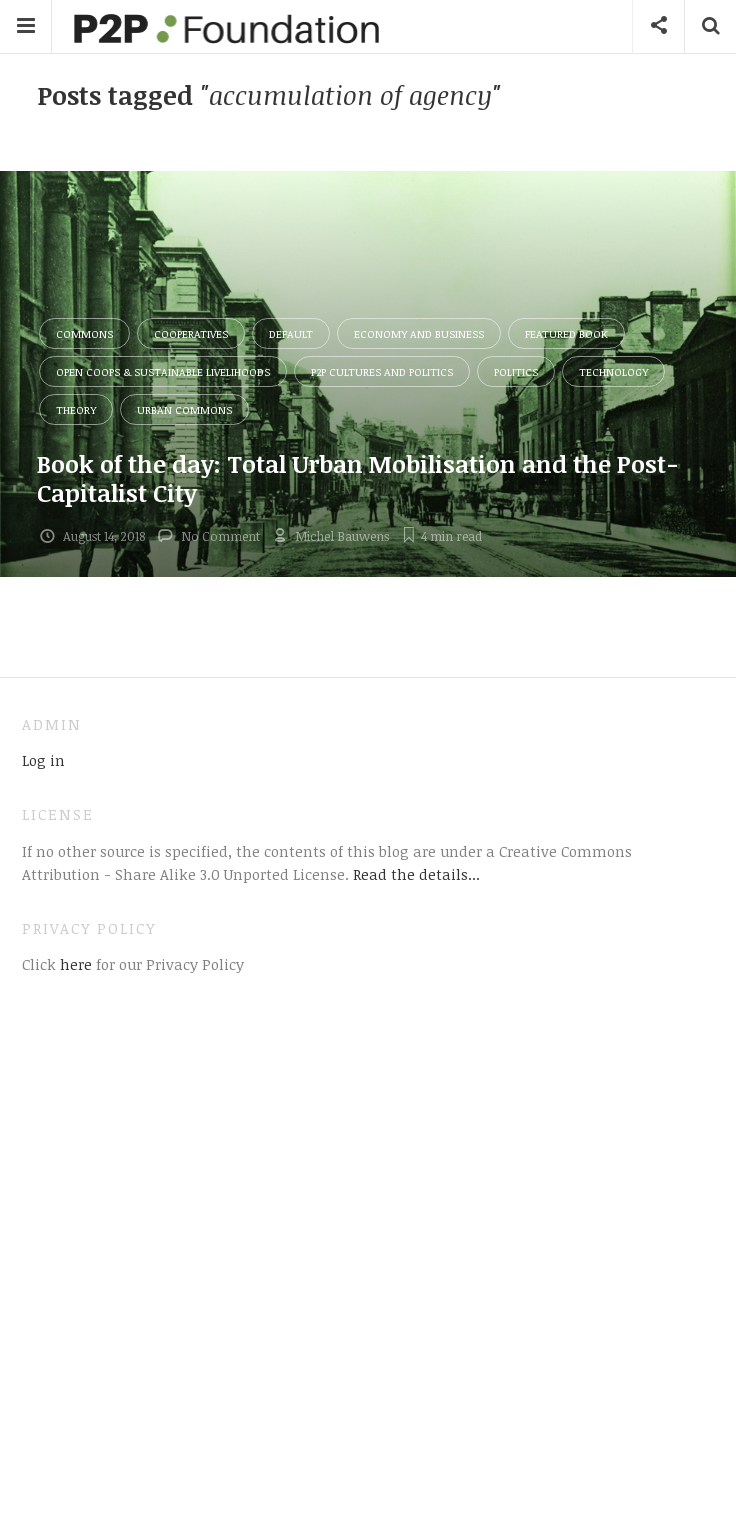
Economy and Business (419, 333)
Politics (516, 371)
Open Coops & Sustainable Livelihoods (163, 371)
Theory (76, 409)
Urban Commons (184, 409)
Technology (613, 371)
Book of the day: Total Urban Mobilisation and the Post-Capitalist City (358, 478)
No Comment (220, 536)
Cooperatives (191, 333)
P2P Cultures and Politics (382, 371)
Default (291, 333)
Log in (43, 760)
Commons (84, 333)
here (74, 964)
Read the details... (416, 874)
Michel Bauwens (342, 536)
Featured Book (566, 333)
